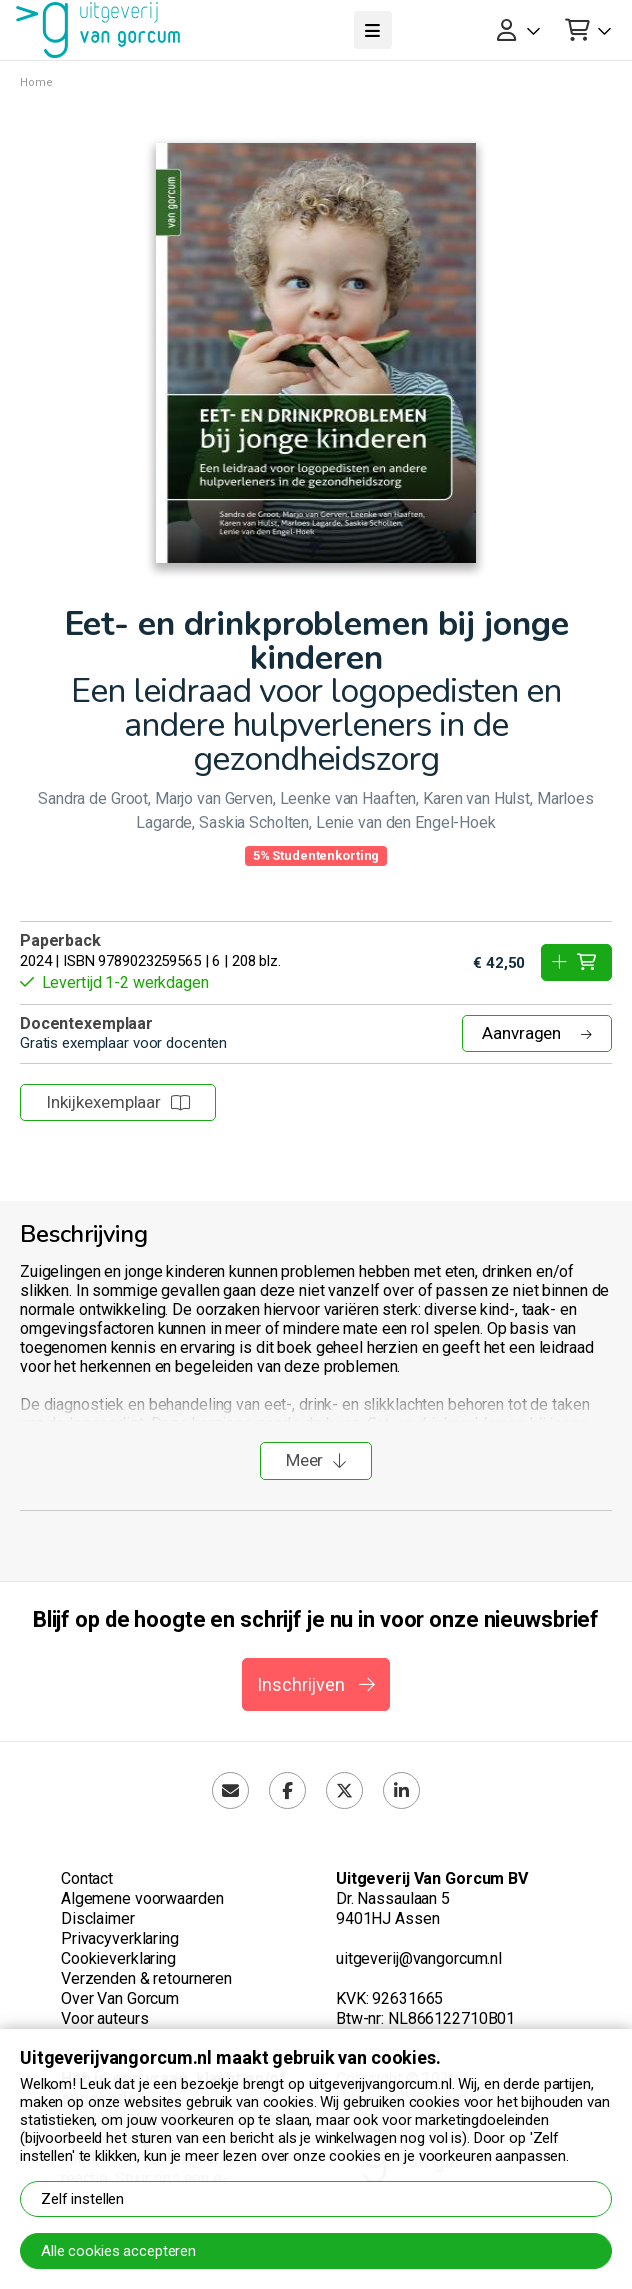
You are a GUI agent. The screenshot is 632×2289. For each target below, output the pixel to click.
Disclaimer (98, 1918)
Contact (87, 1878)
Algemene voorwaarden (142, 1898)
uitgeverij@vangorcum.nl (419, 1958)
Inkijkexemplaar (118, 1102)
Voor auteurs (104, 2018)
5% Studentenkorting (316, 855)
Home (36, 82)
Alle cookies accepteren (118, 2251)
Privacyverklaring (120, 1938)
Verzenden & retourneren (146, 1978)
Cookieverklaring (118, 1958)
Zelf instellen (82, 2199)
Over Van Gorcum (120, 1998)
